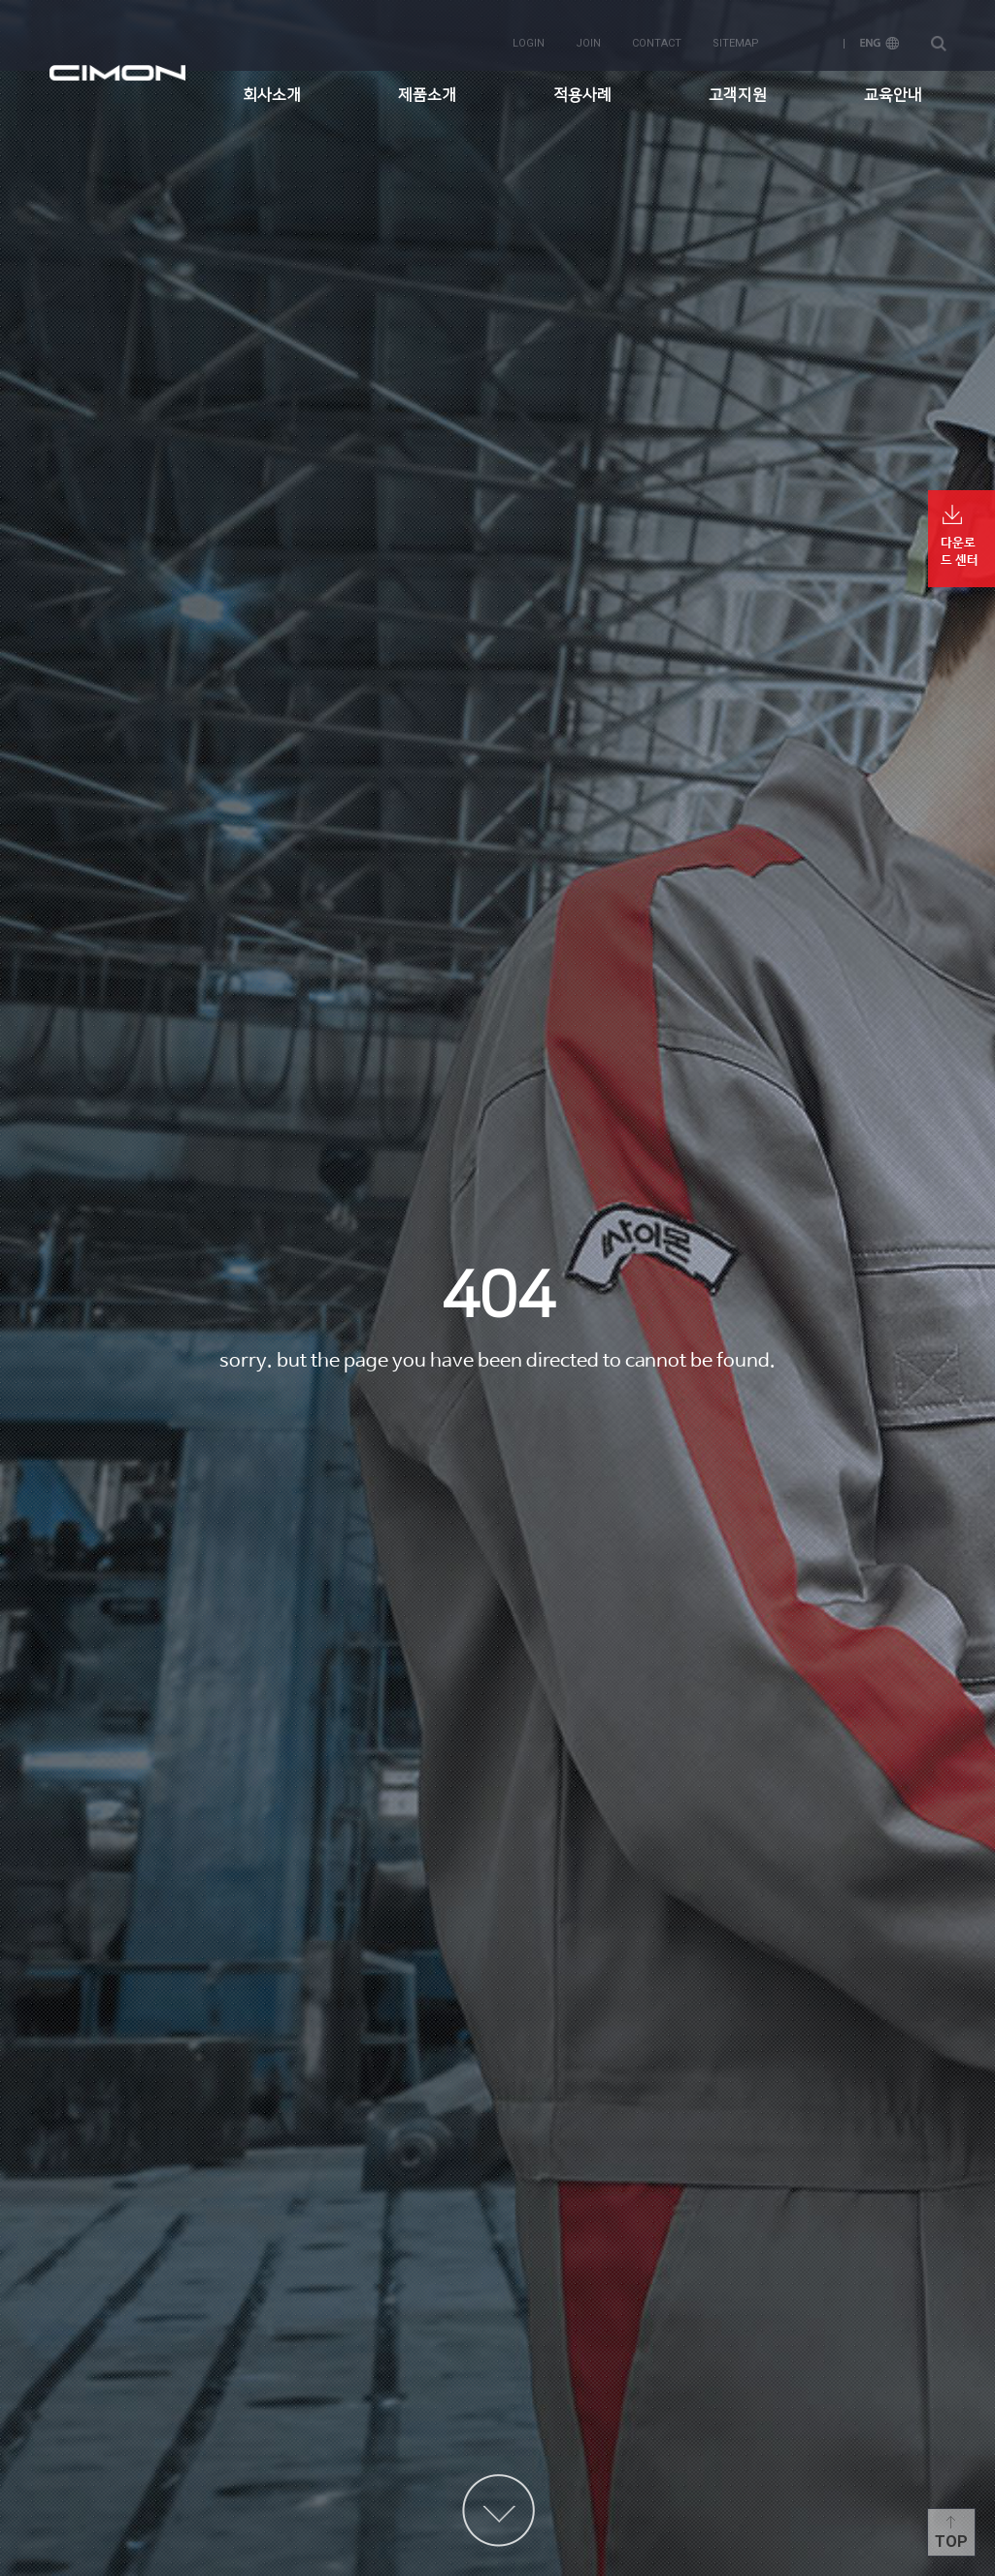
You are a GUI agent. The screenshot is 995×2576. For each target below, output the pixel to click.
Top (951, 2541)
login (529, 30)
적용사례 (582, 82)
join (588, 30)
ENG (879, 30)
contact (656, 30)
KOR (809, 30)
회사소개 (272, 82)
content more (498, 2510)
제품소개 (427, 82)
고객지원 (738, 82)
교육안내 (893, 82)
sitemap (736, 30)
